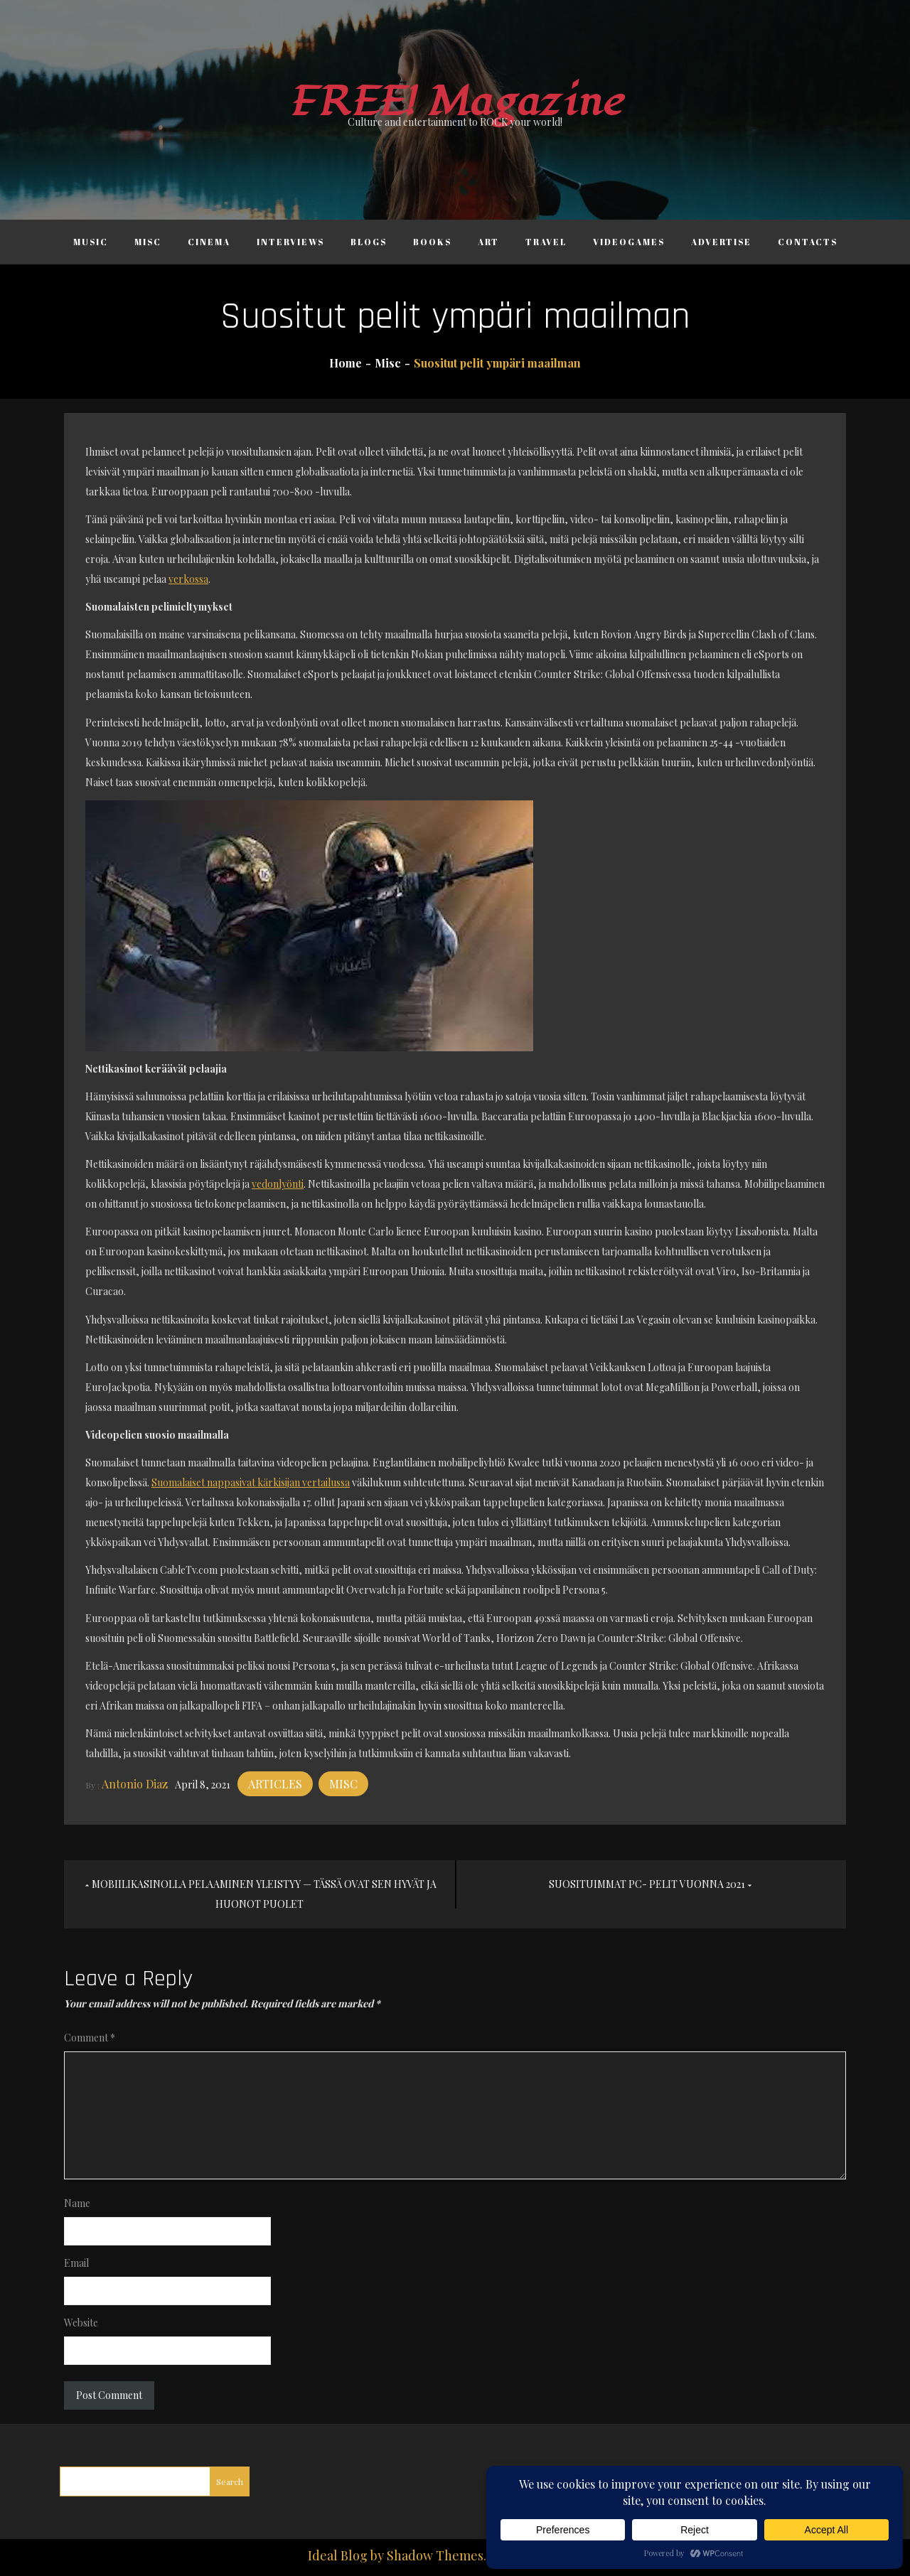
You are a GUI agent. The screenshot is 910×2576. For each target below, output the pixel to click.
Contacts (807, 241)
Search (229, 2481)
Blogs (368, 241)
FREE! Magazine (455, 102)
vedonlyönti (278, 1184)
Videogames (629, 241)
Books (432, 241)
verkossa (188, 579)
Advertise (721, 241)
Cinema (209, 241)
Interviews (290, 241)
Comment (89, 2037)
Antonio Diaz (135, 1783)
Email (76, 2263)
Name (77, 2203)
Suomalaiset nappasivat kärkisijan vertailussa (250, 1482)
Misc (147, 241)
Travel (546, 241)
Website (81, 2322)
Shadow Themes (435, 2555)
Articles (275, 1783)
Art (488, 241)
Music (90, 241)
